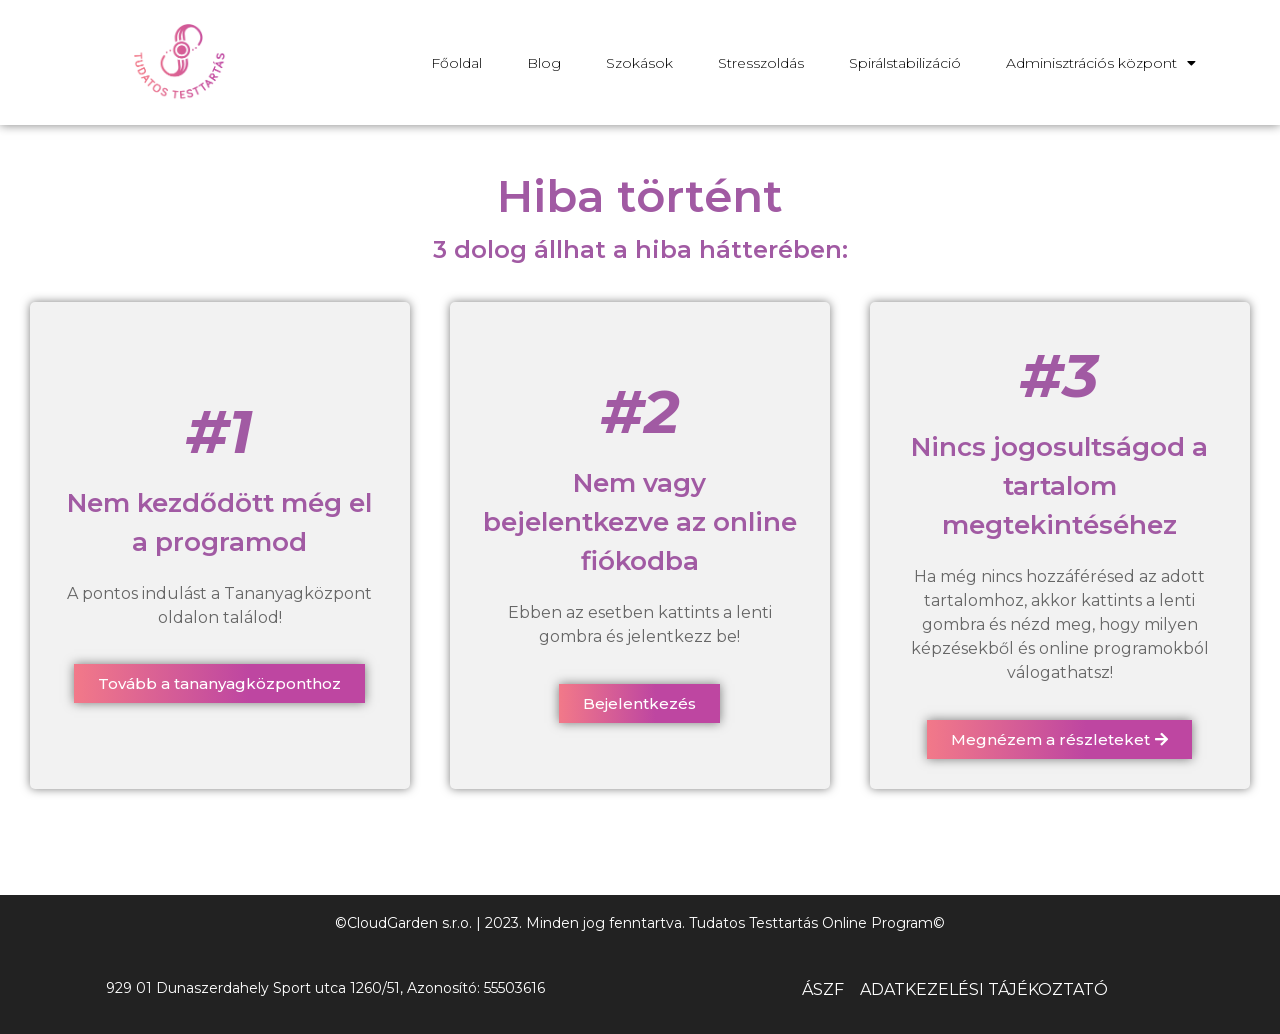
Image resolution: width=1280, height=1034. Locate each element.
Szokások (639, 63)
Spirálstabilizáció (905, 63)
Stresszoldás (761, 63)
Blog (544, 63)
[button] (219, 683)
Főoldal (456, 63)
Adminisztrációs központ (1101, 63)
